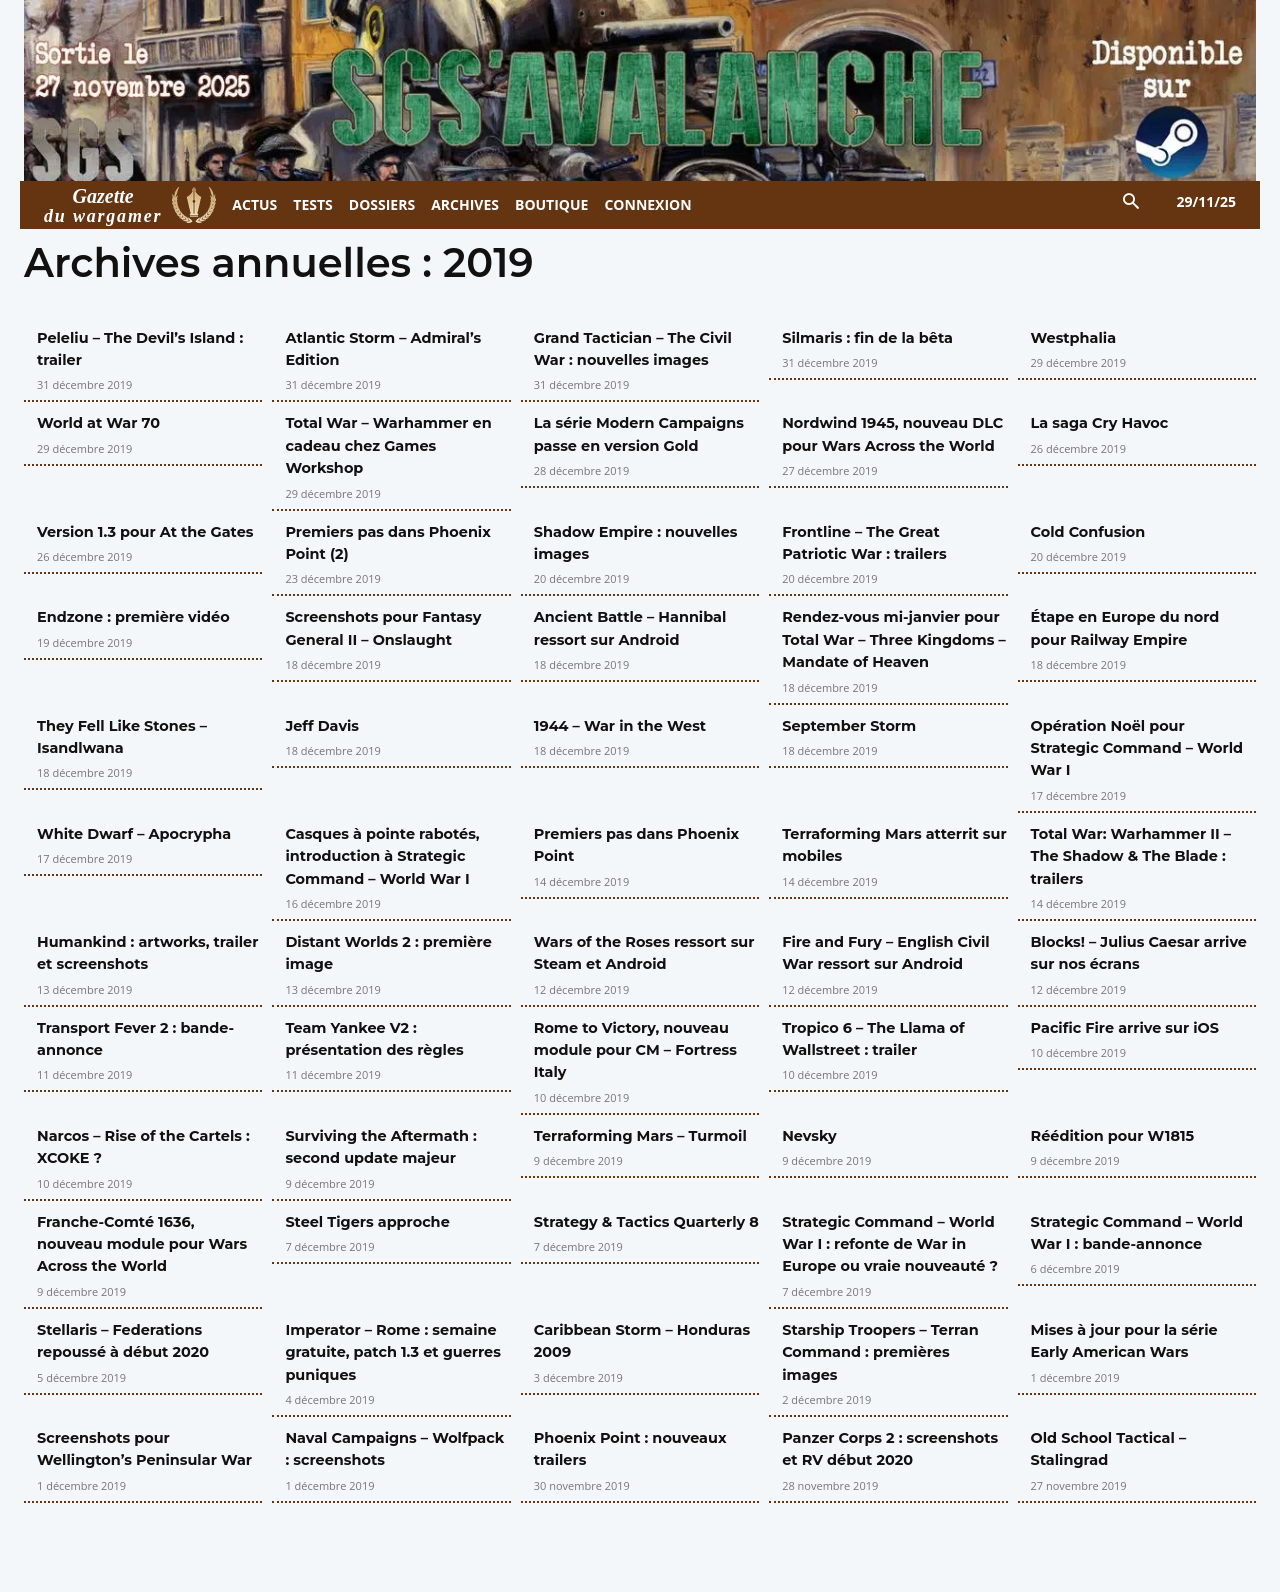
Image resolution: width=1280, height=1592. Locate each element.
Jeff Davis (326, 747)
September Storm (856, 747)
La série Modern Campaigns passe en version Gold (620, 445)
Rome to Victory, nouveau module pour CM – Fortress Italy (646, 1094)
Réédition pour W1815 (1121, 1180)
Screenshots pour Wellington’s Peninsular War (136, 1527)
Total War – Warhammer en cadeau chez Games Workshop (386, 445)
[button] (1130, 202)
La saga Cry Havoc (1107, 422)
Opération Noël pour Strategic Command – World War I (1121, 770)
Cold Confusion (1094, 531)
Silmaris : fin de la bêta (876, 337)
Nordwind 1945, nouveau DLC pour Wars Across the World (891, 445)
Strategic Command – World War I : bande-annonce (1121, 1288)
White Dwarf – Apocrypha (144, 855)
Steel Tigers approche (376, 1265)
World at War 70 (105, 422)
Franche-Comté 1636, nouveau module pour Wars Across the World (133, 1288)
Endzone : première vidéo (143, 616)
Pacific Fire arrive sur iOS (1135, 1071)
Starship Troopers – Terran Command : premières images (891, 1419)
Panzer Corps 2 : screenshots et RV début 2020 (885, 1527)
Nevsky (812, 1180)
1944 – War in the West (629, 747)
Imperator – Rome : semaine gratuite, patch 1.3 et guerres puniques (397, 1419)
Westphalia (1078, 337)
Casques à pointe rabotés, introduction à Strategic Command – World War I (392, 878)
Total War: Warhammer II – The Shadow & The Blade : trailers (1142, 878)
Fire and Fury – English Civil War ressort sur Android (877, 986)
